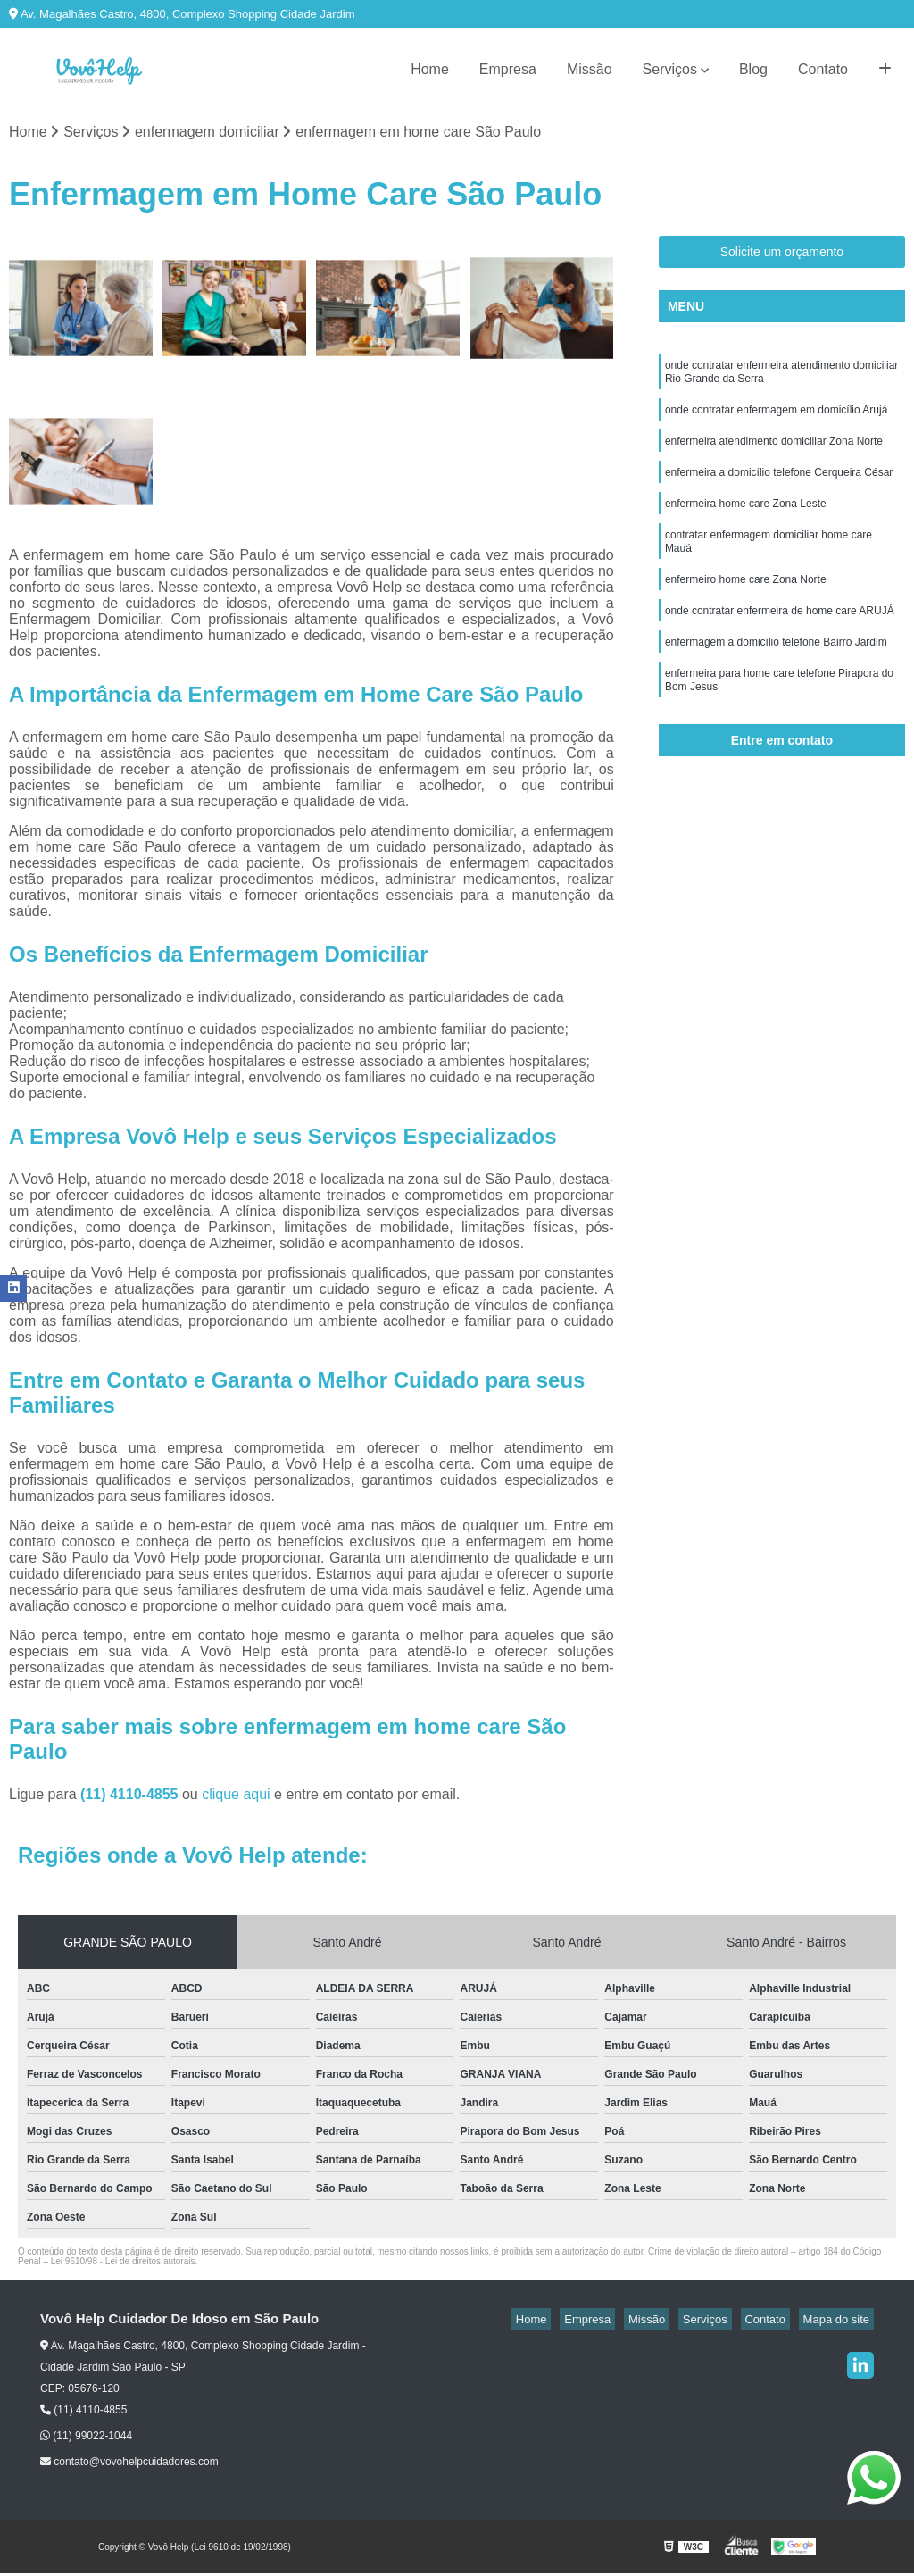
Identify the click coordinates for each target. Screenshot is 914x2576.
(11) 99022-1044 (86, 2438)
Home (430, 69)
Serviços (670, 69)
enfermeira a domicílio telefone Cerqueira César (779, 487)
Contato (823, 69)
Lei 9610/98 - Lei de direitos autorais (123, 2264)
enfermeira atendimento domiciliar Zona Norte (774, 453)
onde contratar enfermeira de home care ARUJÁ (779, 639)
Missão (589, 69)
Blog (753, 69)
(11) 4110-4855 (131, 1797)
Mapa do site (840, 2322)
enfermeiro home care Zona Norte (746, 605)
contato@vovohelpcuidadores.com (129, 2464)
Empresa (507, 69)
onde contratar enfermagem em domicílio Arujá (776, 419)
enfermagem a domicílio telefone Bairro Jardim (776, 673)
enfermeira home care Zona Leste (746, 521)
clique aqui (236, 1797)
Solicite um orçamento (782, 254)
